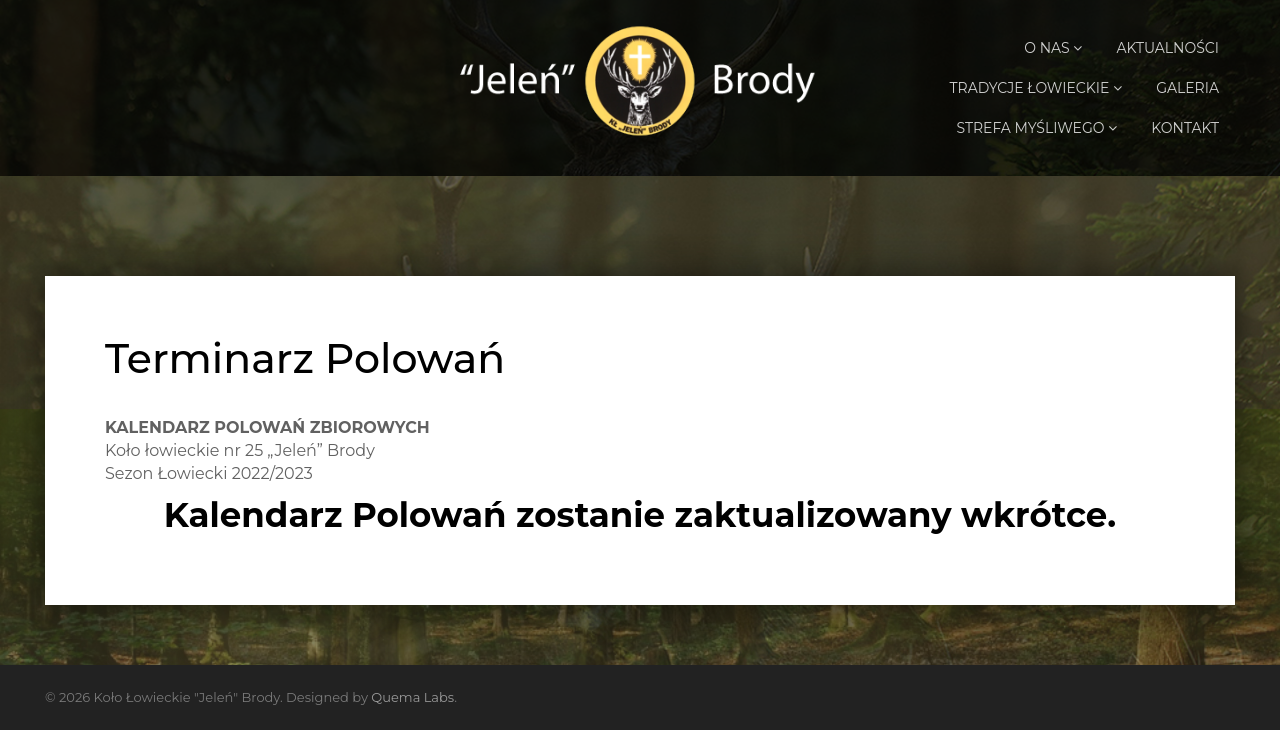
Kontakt (1185, 128)
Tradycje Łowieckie (1036, 88)
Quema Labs (412, 697)
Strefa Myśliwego (1036, 128)
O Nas (1053, 48)
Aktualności (1168, 48)
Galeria (1187, 88)
